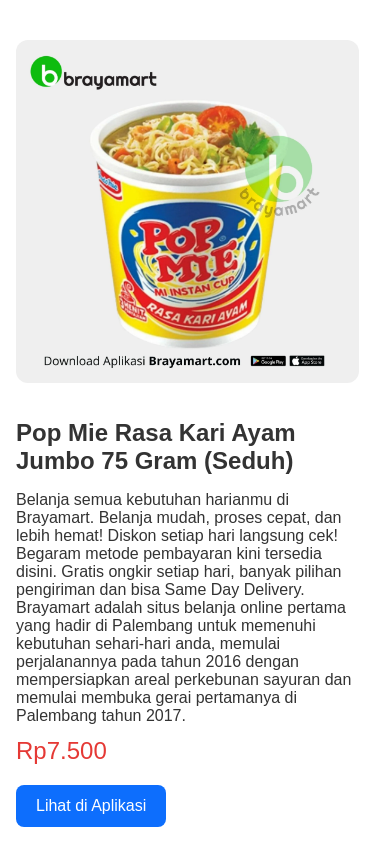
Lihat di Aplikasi (91, 805)
